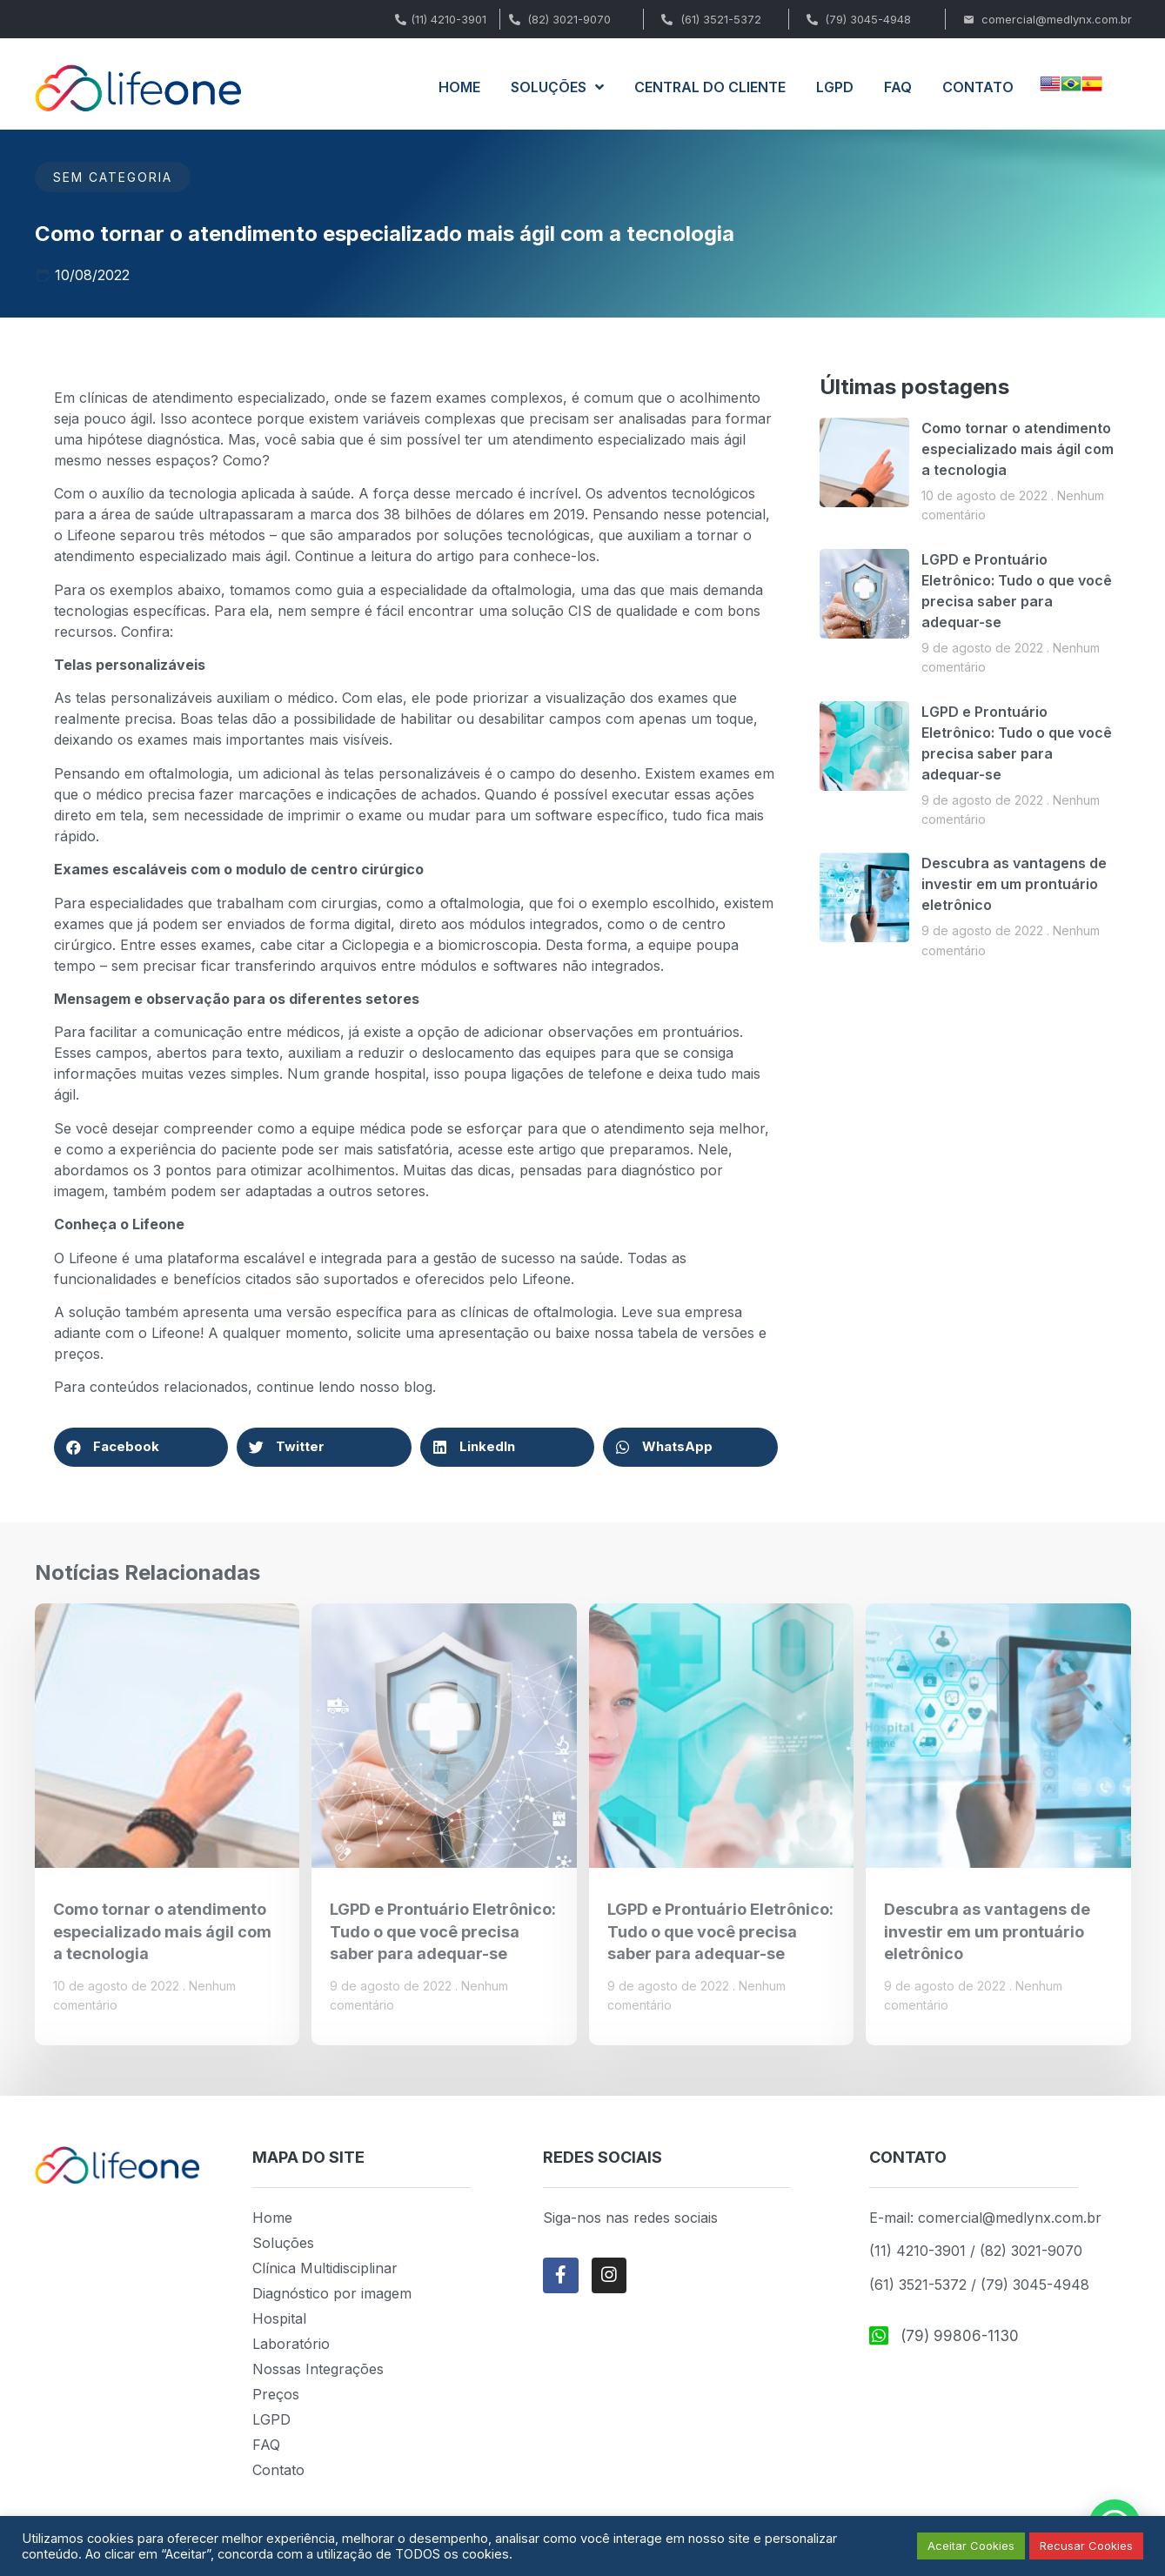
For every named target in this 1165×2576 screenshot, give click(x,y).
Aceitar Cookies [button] (970, 2546)
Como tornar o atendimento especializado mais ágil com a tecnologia (1017, 448)
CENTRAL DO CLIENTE (710, 87)
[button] (141, 1447)
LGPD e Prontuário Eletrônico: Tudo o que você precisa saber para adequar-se (443, 1931)
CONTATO (978, 87)
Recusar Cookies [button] (1086, 2546)
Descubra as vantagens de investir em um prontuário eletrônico (1014, 883)
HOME (459, 87)
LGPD (835, 87)
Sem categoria (112, 177)
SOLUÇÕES (557, 87)
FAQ (898, 87)
